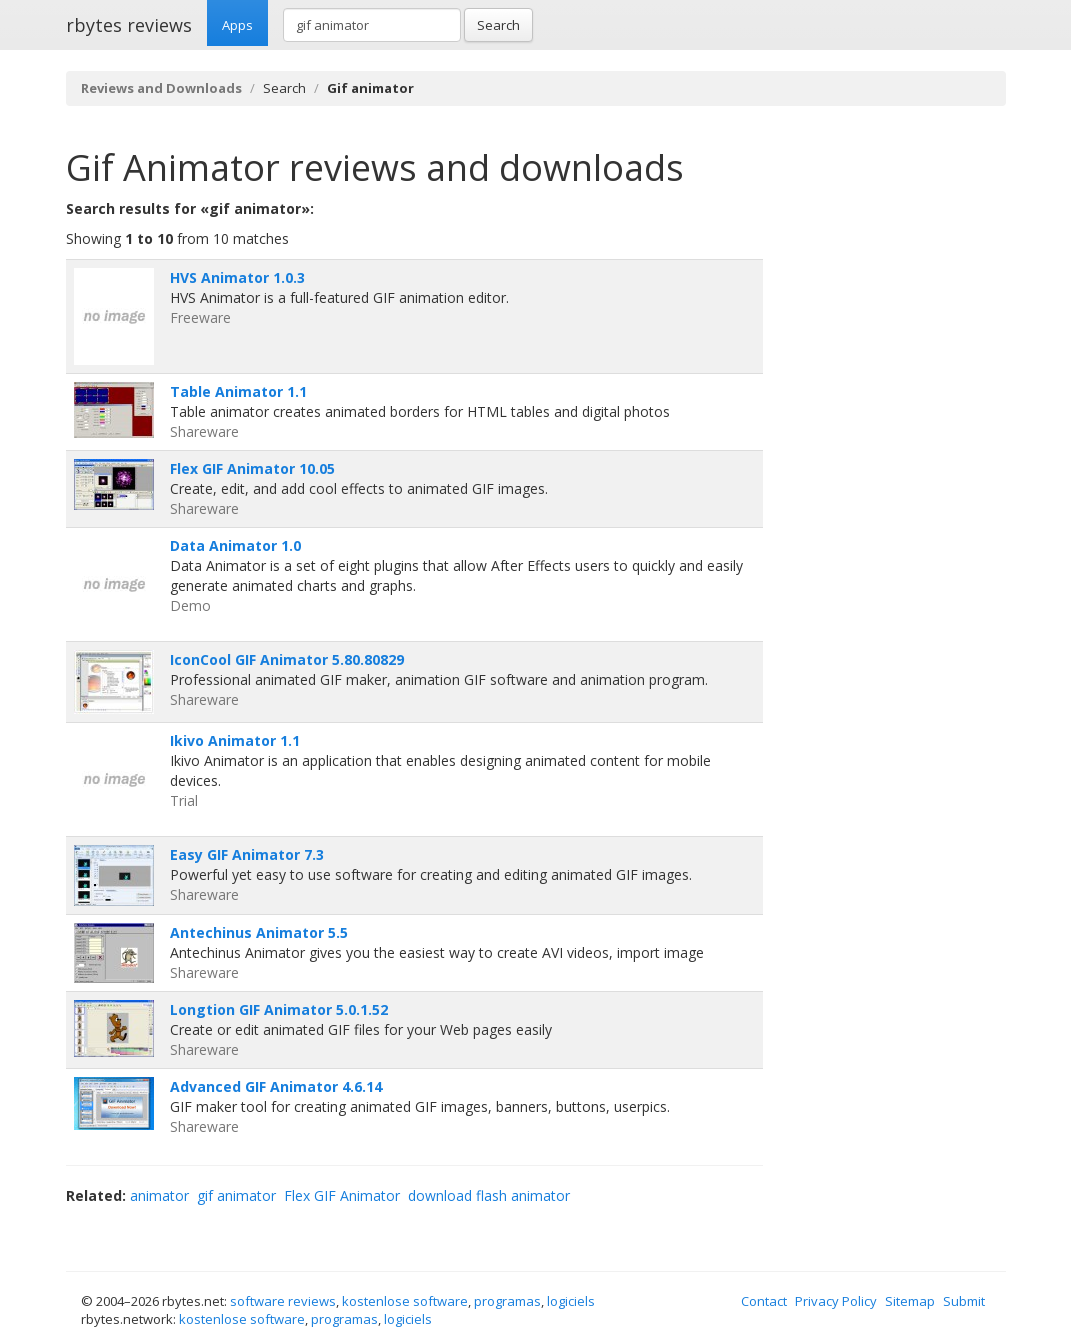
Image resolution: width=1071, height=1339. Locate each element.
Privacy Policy (836, 1301)
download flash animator (489, 1195)
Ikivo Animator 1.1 (235, 740)
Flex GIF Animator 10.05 (252, 468)
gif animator (236, 1195)
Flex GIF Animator (342, 1195)
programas (507, 1301)
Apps (237, 25)
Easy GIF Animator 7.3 (247, 854)
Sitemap (910, 1301)
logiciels (571, 1301)
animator (159, 1195)
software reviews (283, 1301)
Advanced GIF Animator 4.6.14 (276, 1086)
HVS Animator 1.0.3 (237, 277)
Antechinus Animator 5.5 (259, 932)
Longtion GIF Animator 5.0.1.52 (279, 1009)
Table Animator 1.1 (238, 391)
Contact (764, 1301)
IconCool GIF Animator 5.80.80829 (287, 659)
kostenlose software (405, 1301)
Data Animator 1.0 (235, 545)
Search (498, 25)
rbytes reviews (129, 25)
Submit (964, 1301)
